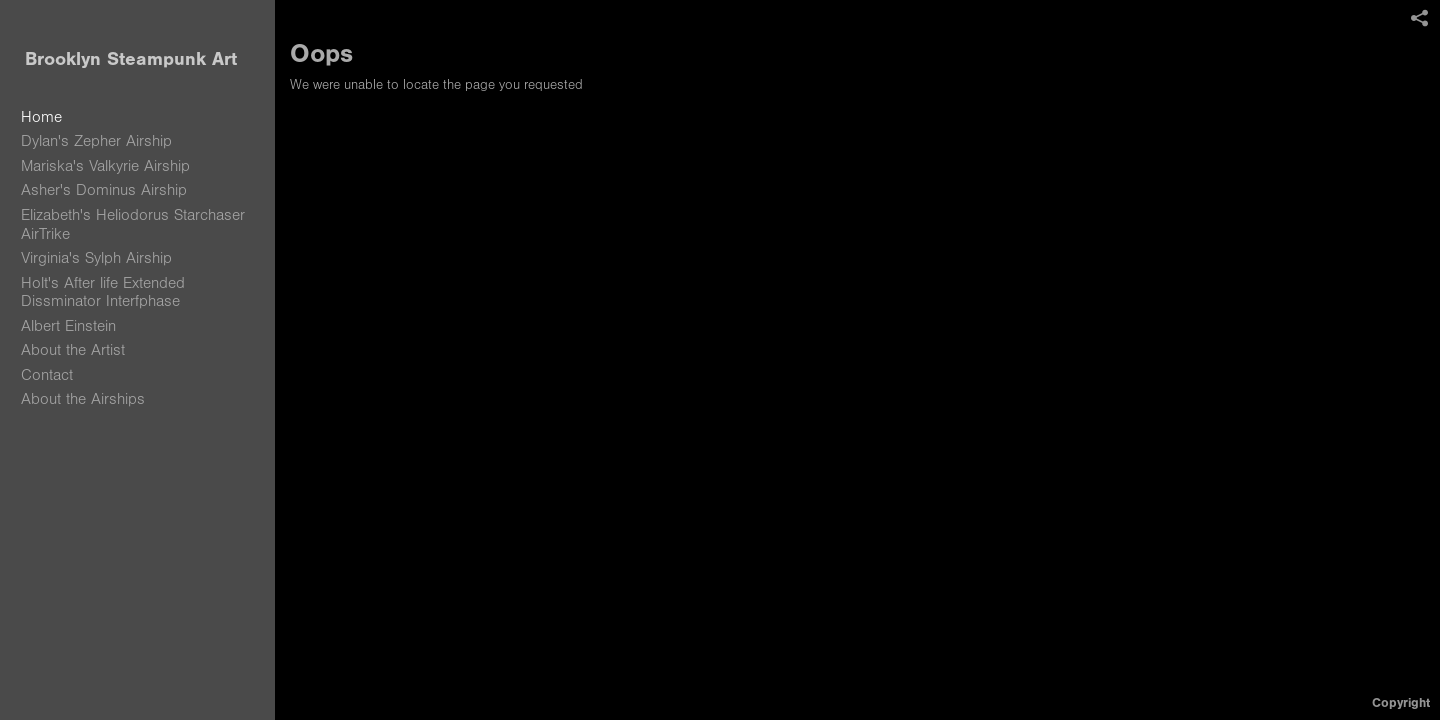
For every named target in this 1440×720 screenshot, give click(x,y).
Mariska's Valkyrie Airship (105, 166)
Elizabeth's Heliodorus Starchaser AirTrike (133, 224)
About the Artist (73, 350)
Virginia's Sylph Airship (96, 258)
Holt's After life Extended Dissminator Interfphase (103, 292)
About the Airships (83, 399)
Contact (47, 375)
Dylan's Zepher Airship (96, 141)
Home (41, 117)
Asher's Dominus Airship (104, 190)
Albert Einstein (68, 326)
